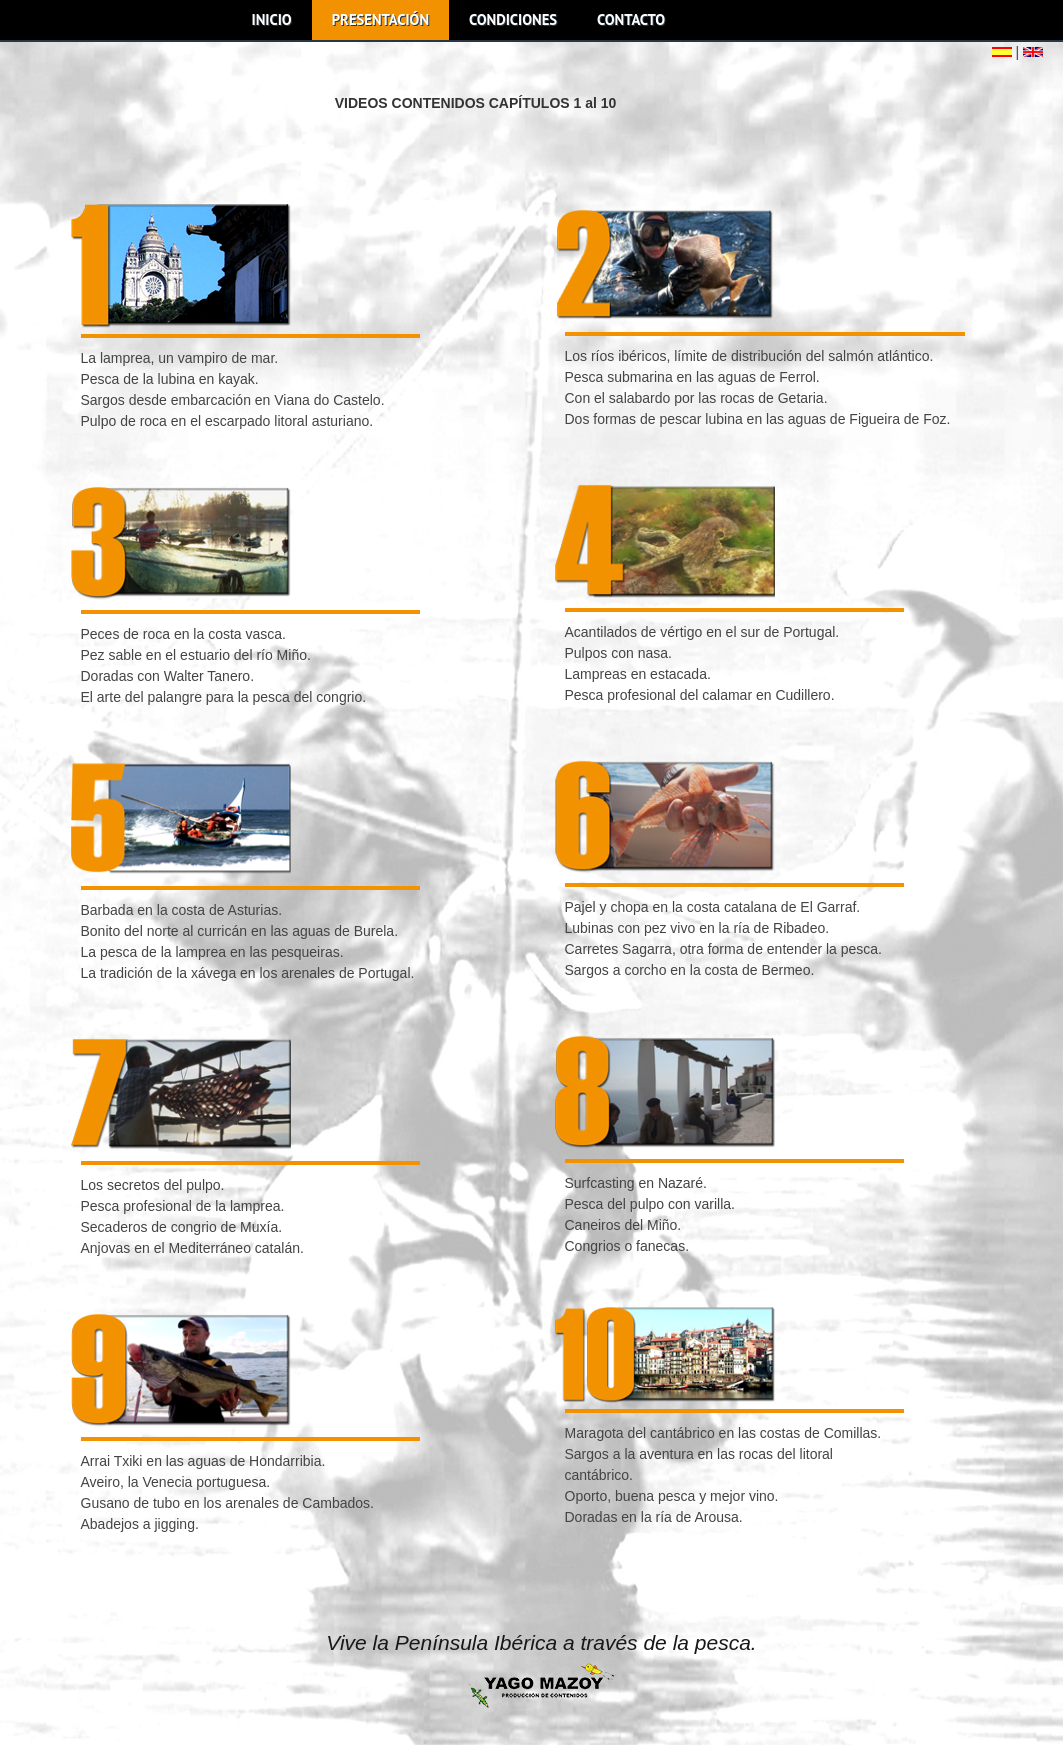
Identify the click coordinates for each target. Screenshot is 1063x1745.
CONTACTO (631, 19)
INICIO (272, 19)
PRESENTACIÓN (380, 19)
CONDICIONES (513, 19)
